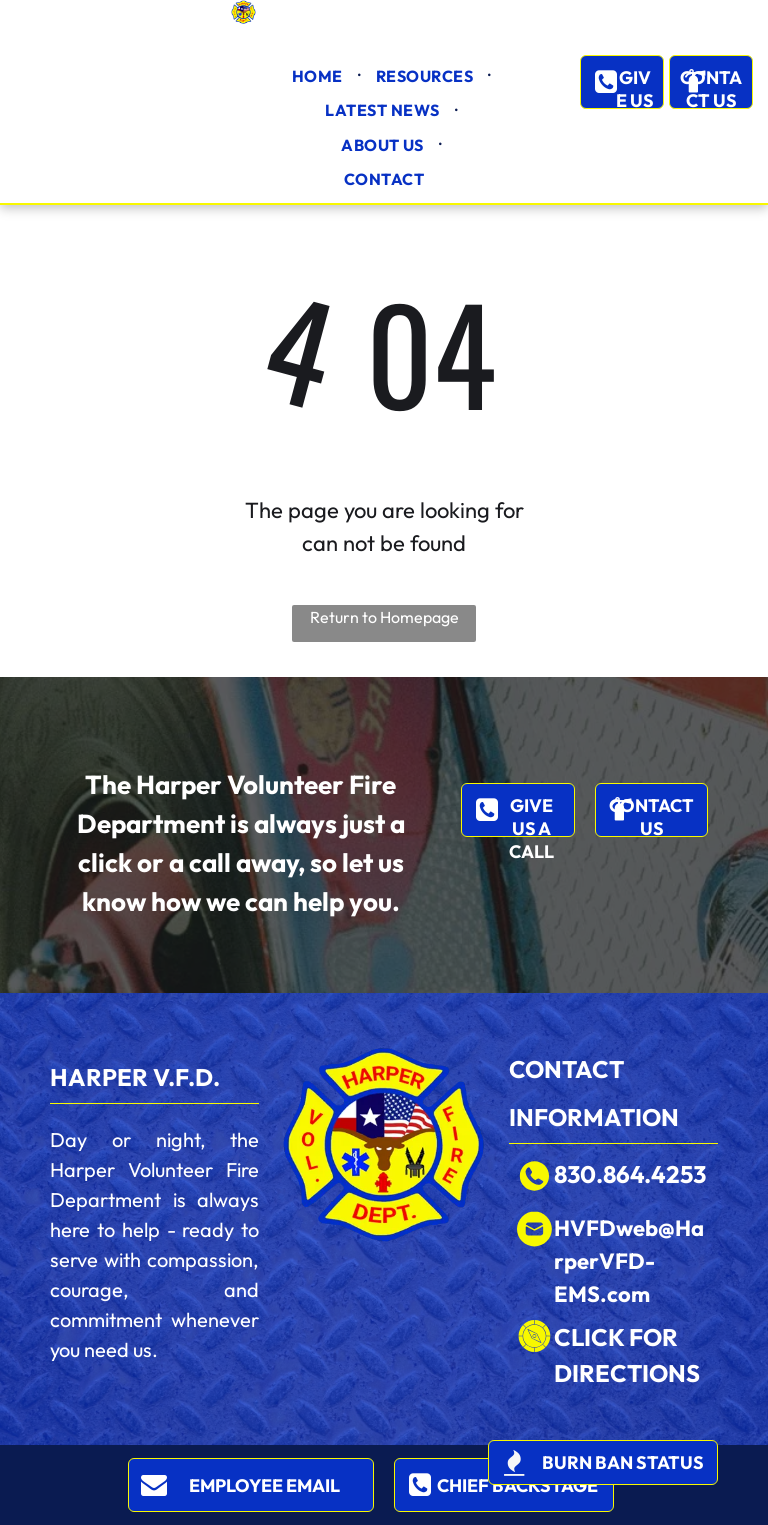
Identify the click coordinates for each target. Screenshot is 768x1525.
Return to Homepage (384, 617)
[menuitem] (319, 76)
